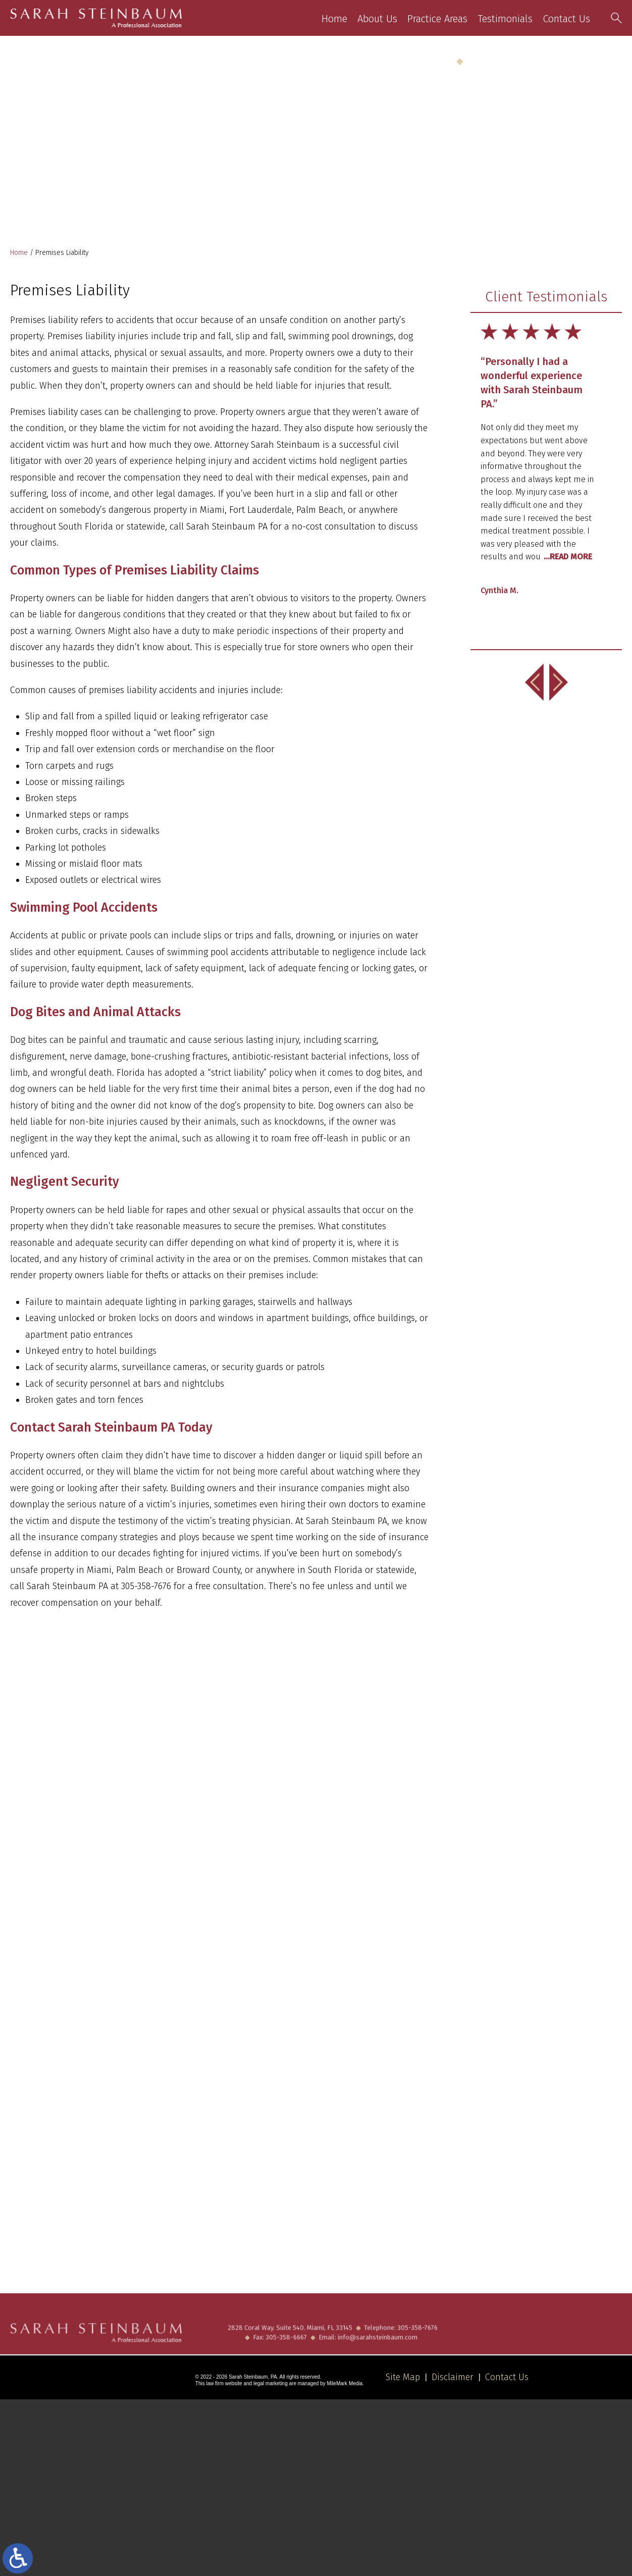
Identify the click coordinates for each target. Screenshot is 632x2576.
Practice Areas (438, 19)
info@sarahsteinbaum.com (377, 2347)
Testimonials (506, 19)
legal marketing (270, 2383)
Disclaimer (452, 2377)
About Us (378, 19)
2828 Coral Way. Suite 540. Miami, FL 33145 (290, 2337)
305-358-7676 (598, 61)
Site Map (403, 2377)
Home (335, 19)
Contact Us (567, 19)
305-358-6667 (286, 2347)
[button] (535, 682)
